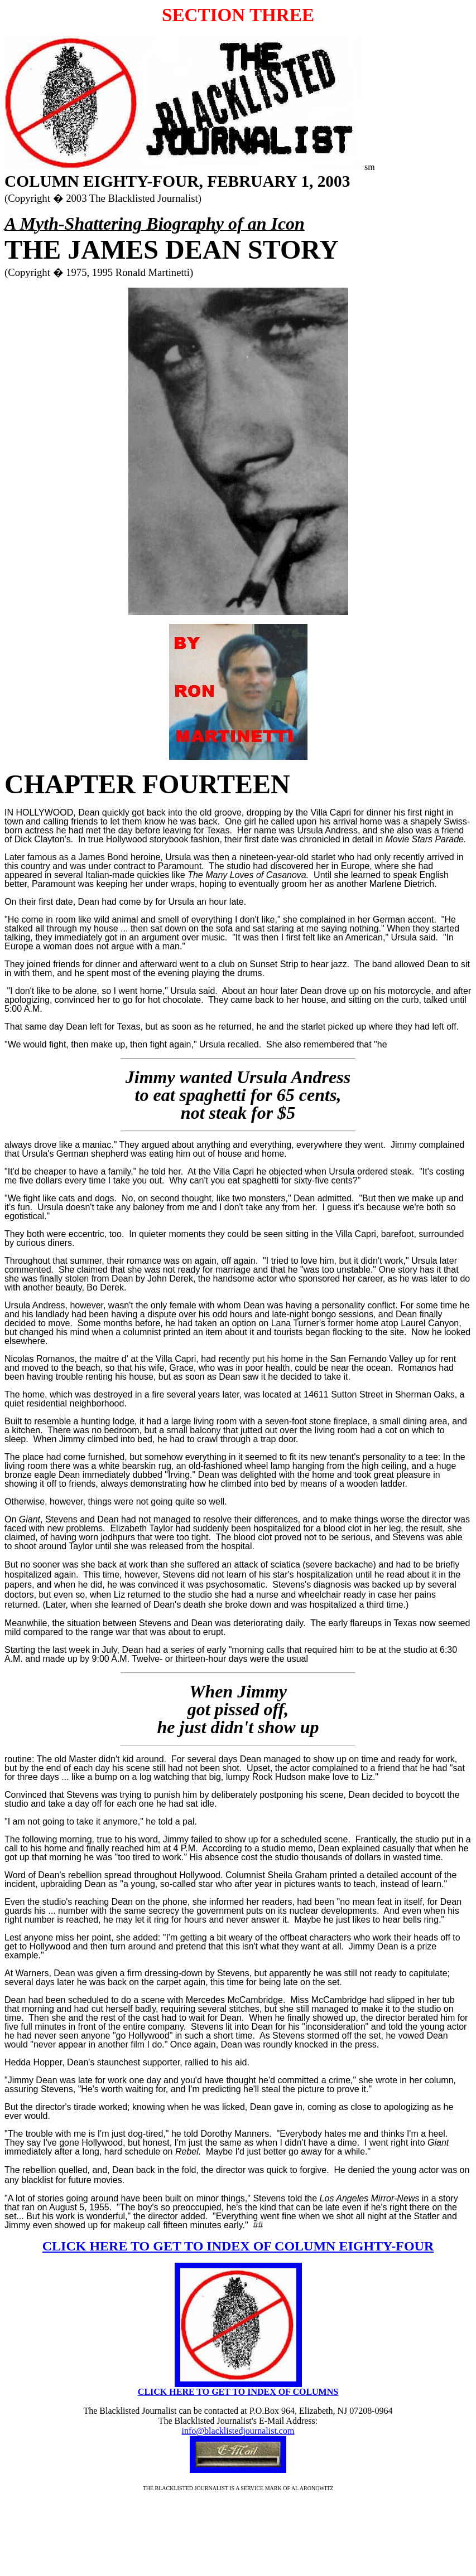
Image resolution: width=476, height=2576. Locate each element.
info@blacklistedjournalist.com (238, 2431)
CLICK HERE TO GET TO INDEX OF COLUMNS (238, 2391)
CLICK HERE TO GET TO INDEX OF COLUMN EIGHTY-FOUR (238, 2246)
